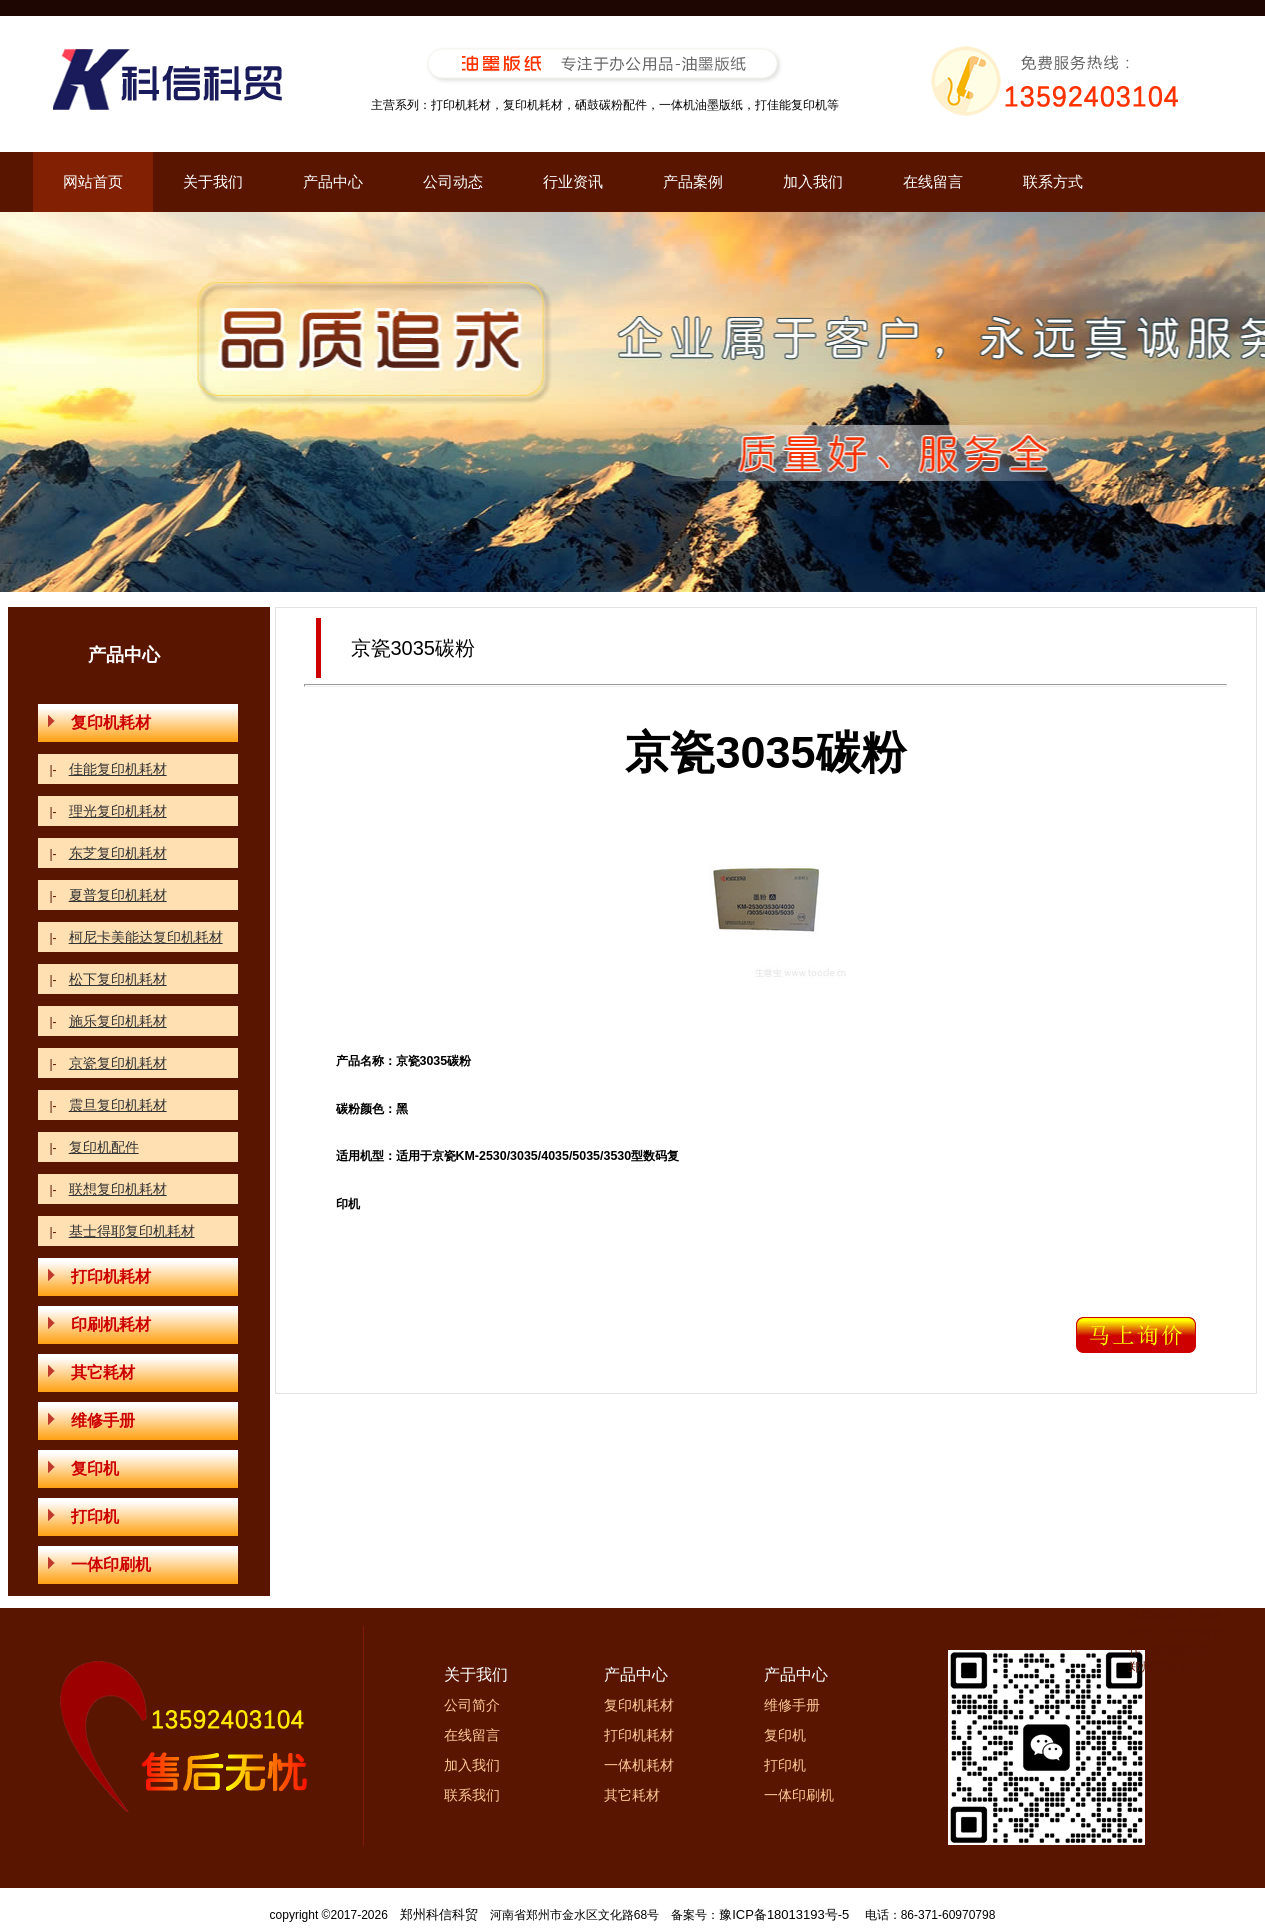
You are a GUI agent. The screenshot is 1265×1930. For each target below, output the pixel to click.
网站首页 (93, 181)
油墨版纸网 (1181, 1650)
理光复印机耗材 (118, 811)
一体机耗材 (639, 1765)
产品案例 (693, 181)
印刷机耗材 (99, 1324)
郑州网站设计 (1165, 1667)
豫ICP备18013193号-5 (784, 1914)
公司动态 (453, 181)
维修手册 (91, 1420)
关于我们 (213, 181)
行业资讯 (573, 181)
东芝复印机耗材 (118, 853)
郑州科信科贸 (439, 1914)
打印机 (83, 1516)
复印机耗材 (99, 722)
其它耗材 (91, 1372)
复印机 (83, 1468)
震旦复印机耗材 (118, 1105)
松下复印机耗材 (118, 979)
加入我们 (813, 181)
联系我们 (472, 1795)
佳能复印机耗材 (118, 769)
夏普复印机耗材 (118, 895)
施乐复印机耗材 (118, 1021)
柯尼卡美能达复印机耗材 (146, 937)
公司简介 (472, 1705)
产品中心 (333, 181)
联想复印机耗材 (118, 1189)
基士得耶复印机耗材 (132, 1231)
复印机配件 (104, 1147)
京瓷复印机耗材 (118, 1063)
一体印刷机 (99, 1564)
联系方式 (1053, 181)
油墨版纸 (1153, 1616)
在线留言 (933, 181)
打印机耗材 (99, 1276)
